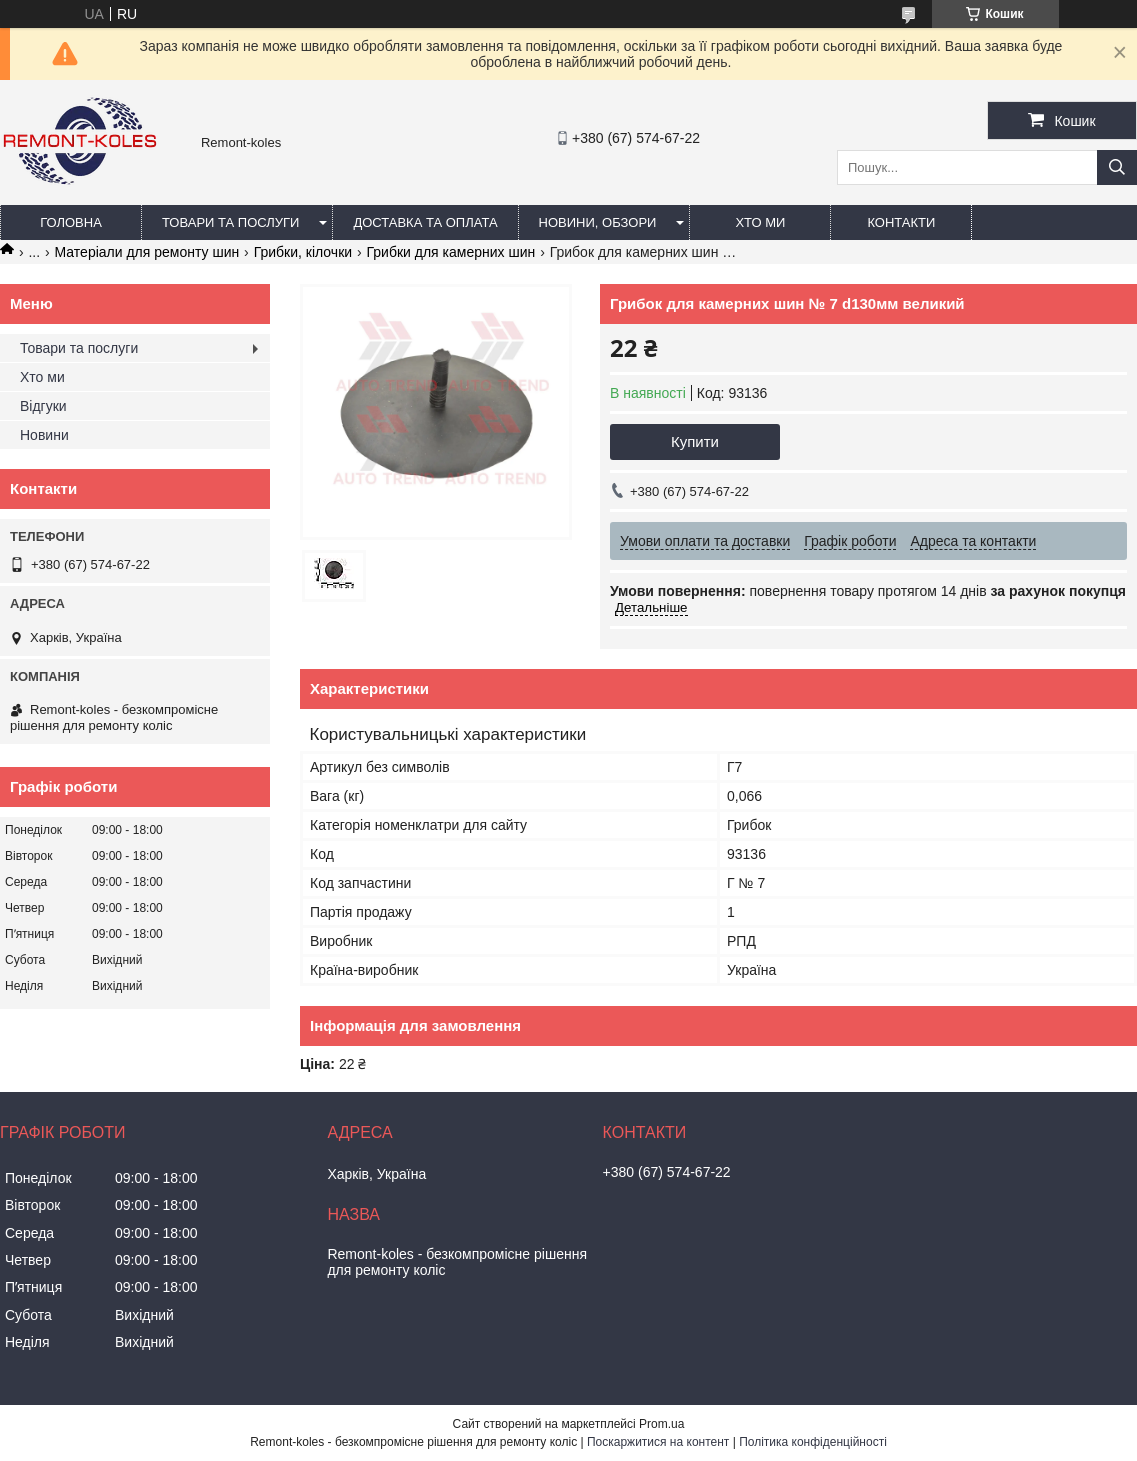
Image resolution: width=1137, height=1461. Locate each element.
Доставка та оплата (425, 222)
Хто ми (760, 222)
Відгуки (43, 406)
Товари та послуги (230, 222)
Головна (71, 222)
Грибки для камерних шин (451, 252)
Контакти (901, 222)
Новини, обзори (598, 222)
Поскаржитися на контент (658, 1442)
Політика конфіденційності (813, 1442)
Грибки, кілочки (303, 252)
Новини (44, 435)
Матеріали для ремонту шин (147, 252)
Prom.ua (661, 1424)
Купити (695, 441)
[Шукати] (1117, 167)
